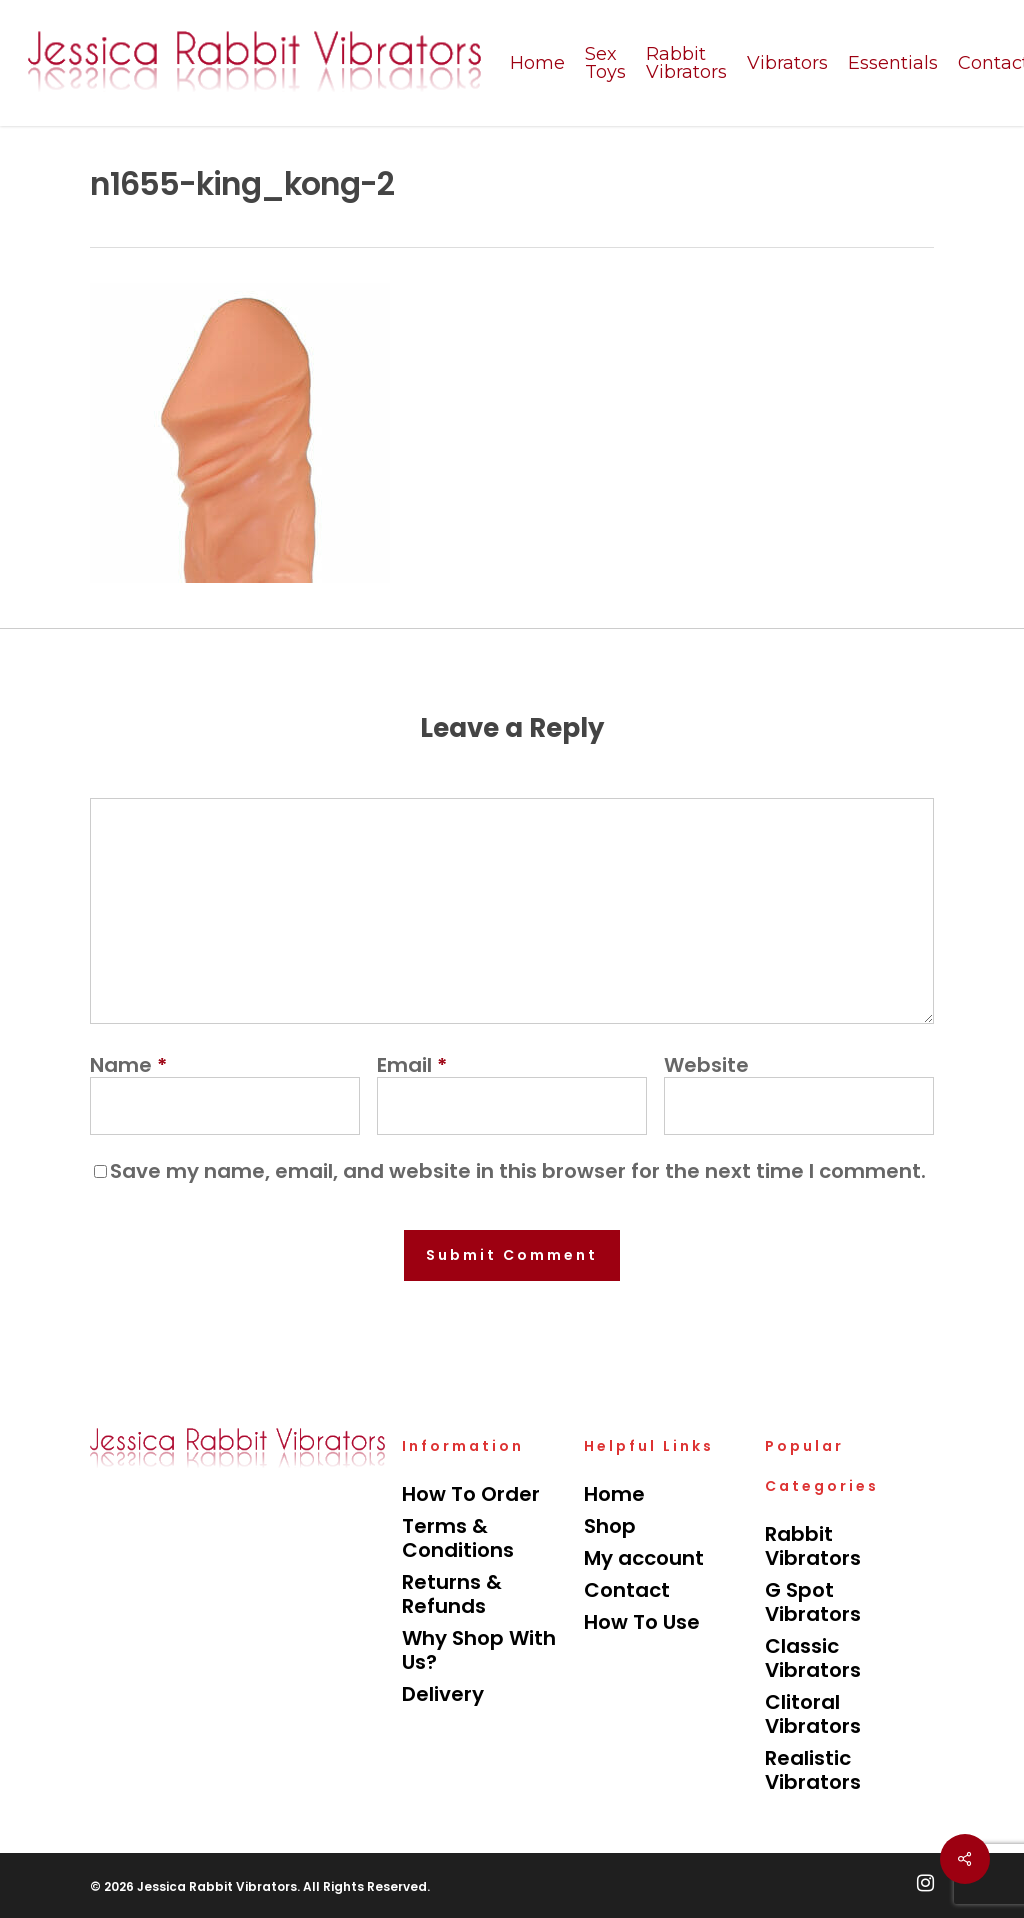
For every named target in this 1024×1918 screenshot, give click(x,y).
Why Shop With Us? (479, 1650)
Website (706, 1065)
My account (644, 1558)
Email (412, 1065)
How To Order (471, 1494)
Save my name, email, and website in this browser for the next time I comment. (518, 1171)
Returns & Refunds (452, 1594)
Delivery (443, 1694)
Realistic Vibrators (813, 1770)
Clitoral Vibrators (813, 1714)
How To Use (642, 1622)
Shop (610, 1526)
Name (128, 1065)
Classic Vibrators (813, 1658)
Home (614, 1494)
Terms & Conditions (458, 1538)
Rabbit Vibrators (813, 1546)
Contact (627, 1590)
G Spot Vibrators (813, 1602)
